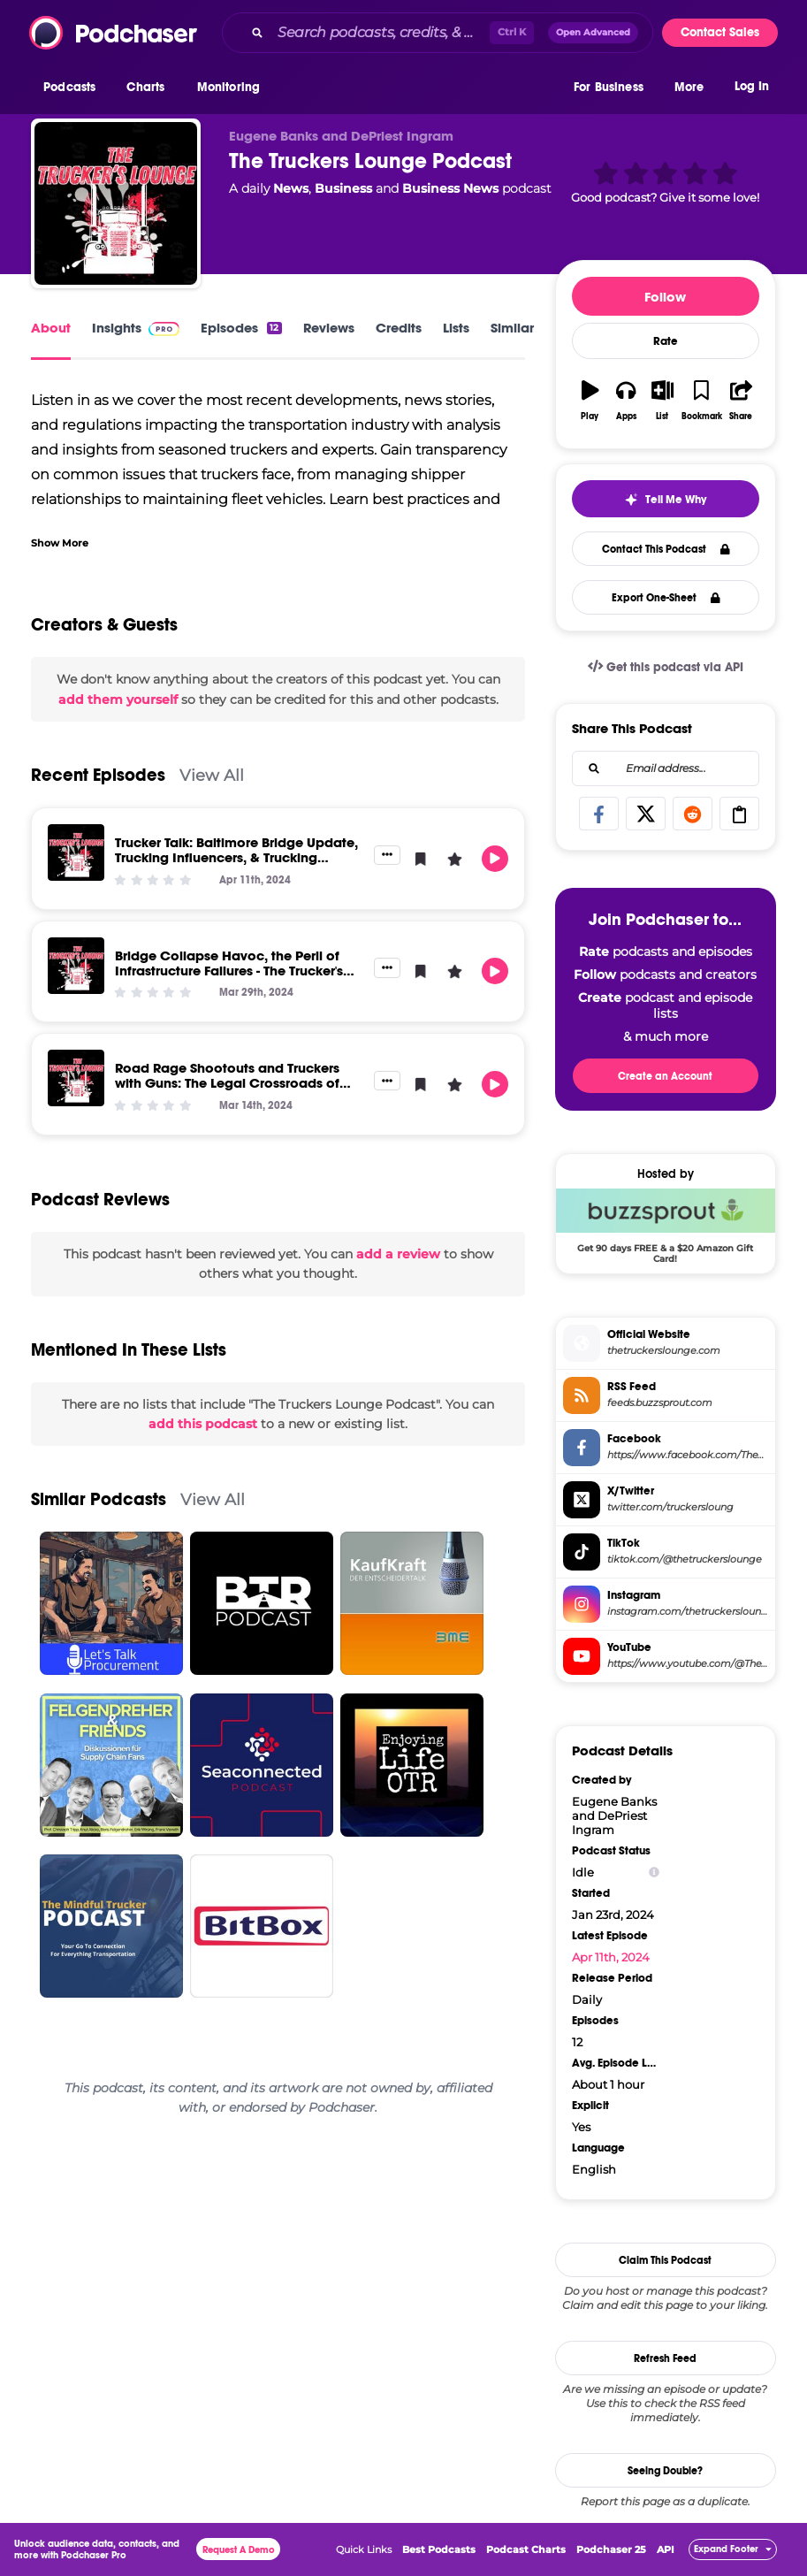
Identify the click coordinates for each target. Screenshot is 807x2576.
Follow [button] (665, 296)
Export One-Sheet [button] (666, 598)
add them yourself (118, 699)
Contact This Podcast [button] (666, 549)
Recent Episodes (98, 775)
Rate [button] (665, 341)
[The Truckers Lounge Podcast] (115, 203)
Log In (752, 86)
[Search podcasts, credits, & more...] (380, 33)
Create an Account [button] (665, 1076)
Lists (456, 327)
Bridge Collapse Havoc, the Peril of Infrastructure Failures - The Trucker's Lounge (229, 970)
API (665, 2549)
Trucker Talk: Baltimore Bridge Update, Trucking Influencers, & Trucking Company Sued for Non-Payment (236, 857)
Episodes (241, 327)
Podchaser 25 (611, 2549)
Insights (135, 327)
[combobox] (437, 32)
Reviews (328, 327)
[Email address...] (665, 768)
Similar (512, 327)
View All (211, 775)
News (290, 188)
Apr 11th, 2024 (611, 1957)
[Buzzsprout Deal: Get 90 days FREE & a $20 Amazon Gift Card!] (665, 1226)
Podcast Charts (526, 2549)
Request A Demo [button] (238, 2550)
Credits (399, 327)
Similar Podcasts (98, 1499)
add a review (398, 1254)
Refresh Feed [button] (665, 2358)
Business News (450, 188)
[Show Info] (654, 1872)
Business (343, 188)
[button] (74, 87)
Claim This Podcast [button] (665, 2260)
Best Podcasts (439, 2549)
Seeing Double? (665, 2471)
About (51, 327)
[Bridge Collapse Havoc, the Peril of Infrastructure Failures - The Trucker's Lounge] (76, 965)
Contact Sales (720, 32)
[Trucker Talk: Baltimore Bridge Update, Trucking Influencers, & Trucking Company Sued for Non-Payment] (76, 852)
